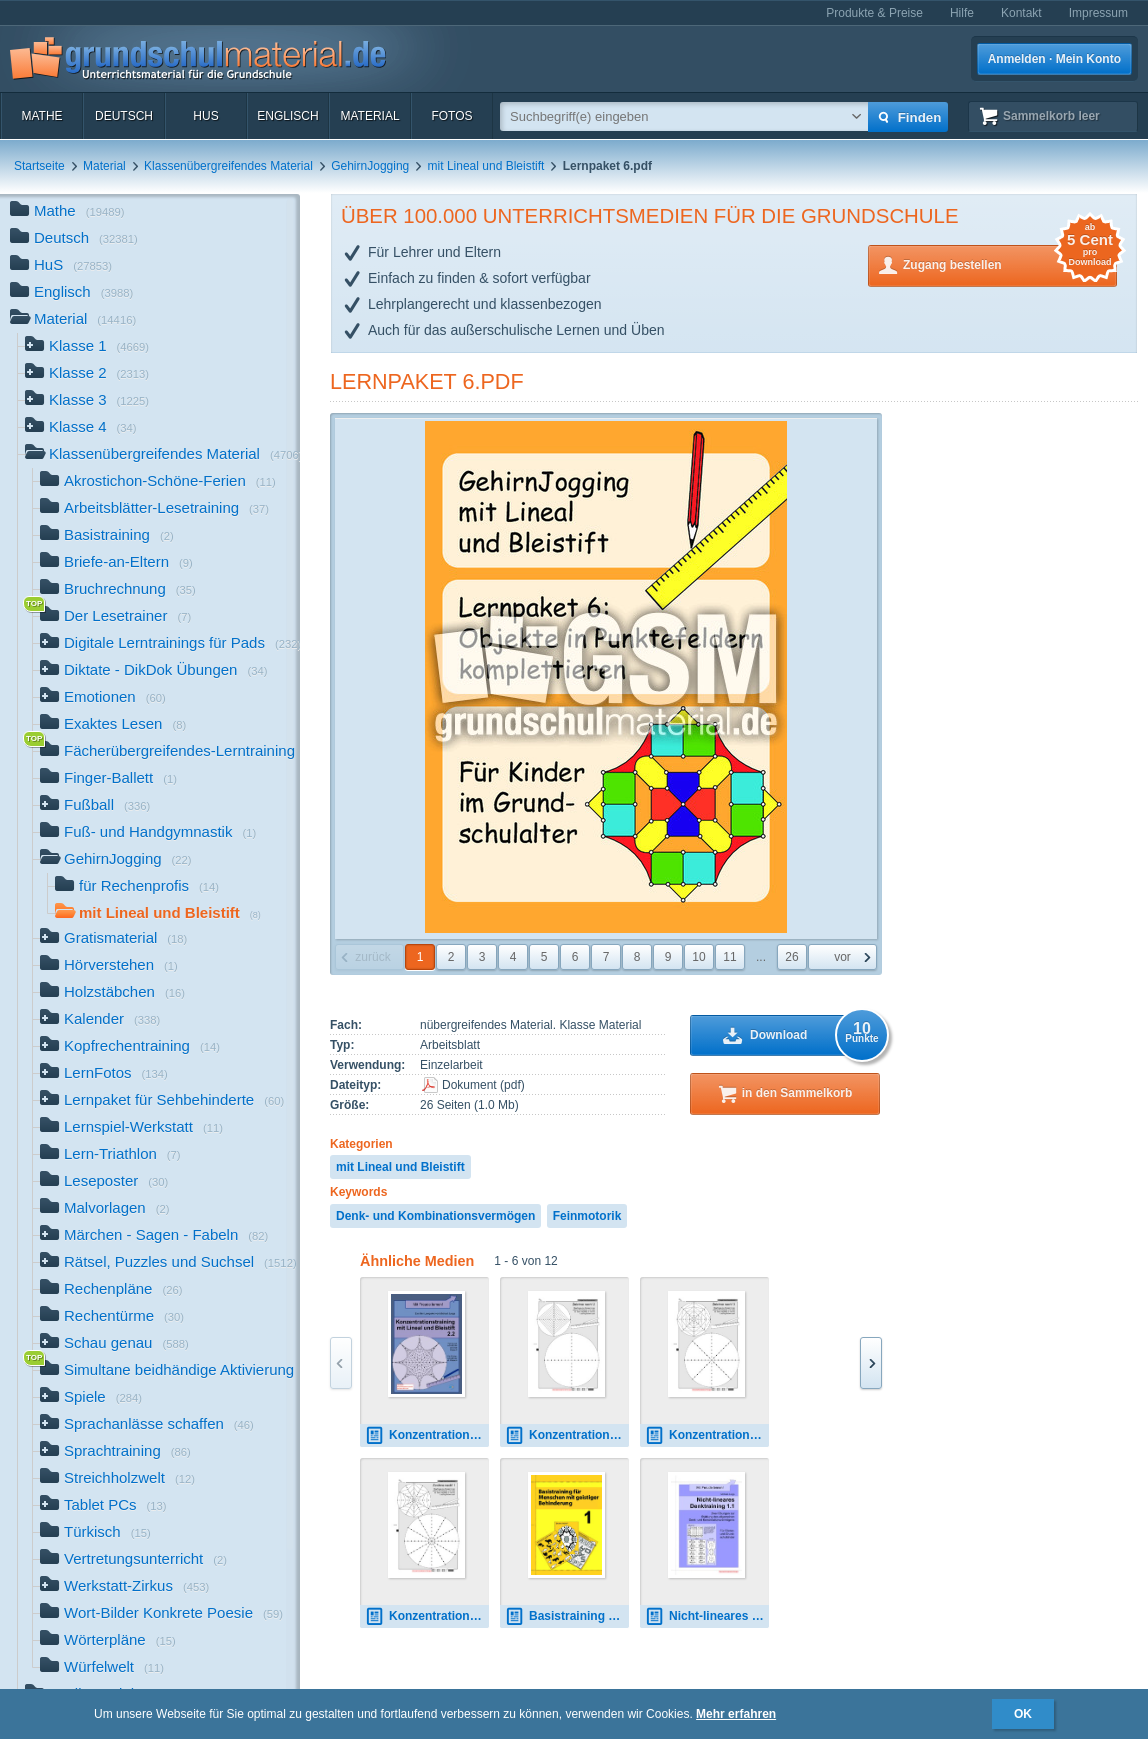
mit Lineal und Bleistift (486, 166)
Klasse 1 (87, 347)
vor (842, 957)
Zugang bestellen (1010, 263)
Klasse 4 (81, 428)
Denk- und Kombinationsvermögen (435, 1216)
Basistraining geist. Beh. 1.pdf (567, 1616)
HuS (205, 116)
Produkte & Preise (874, 13)
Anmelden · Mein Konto (1054, 59)
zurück (372, 957)
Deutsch (124, 116)
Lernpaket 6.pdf (427, 381)
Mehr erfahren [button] (736, 1714)
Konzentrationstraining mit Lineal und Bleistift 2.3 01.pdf (427, 1616)
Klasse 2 (87, 374)
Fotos (451, 116)
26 (791, 957)
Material (369, 116)
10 (698, 957)
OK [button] (1023, 1714)
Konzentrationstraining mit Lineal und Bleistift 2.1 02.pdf (567, 1435)
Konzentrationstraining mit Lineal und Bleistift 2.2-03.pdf (707, 1435)
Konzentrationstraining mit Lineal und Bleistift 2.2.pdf (427, 1435)
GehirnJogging (370, 166)
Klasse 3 (87, 401)
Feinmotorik (587, 1216)
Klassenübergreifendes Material (228, 166)
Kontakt (1021, 13)
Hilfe (962, 13)
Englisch (287, 116)
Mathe (41, 116)
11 (729, 957)
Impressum (1098, 13)
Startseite (39, 166)
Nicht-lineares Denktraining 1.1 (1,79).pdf (707, 1616)
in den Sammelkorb (797, 1093)
